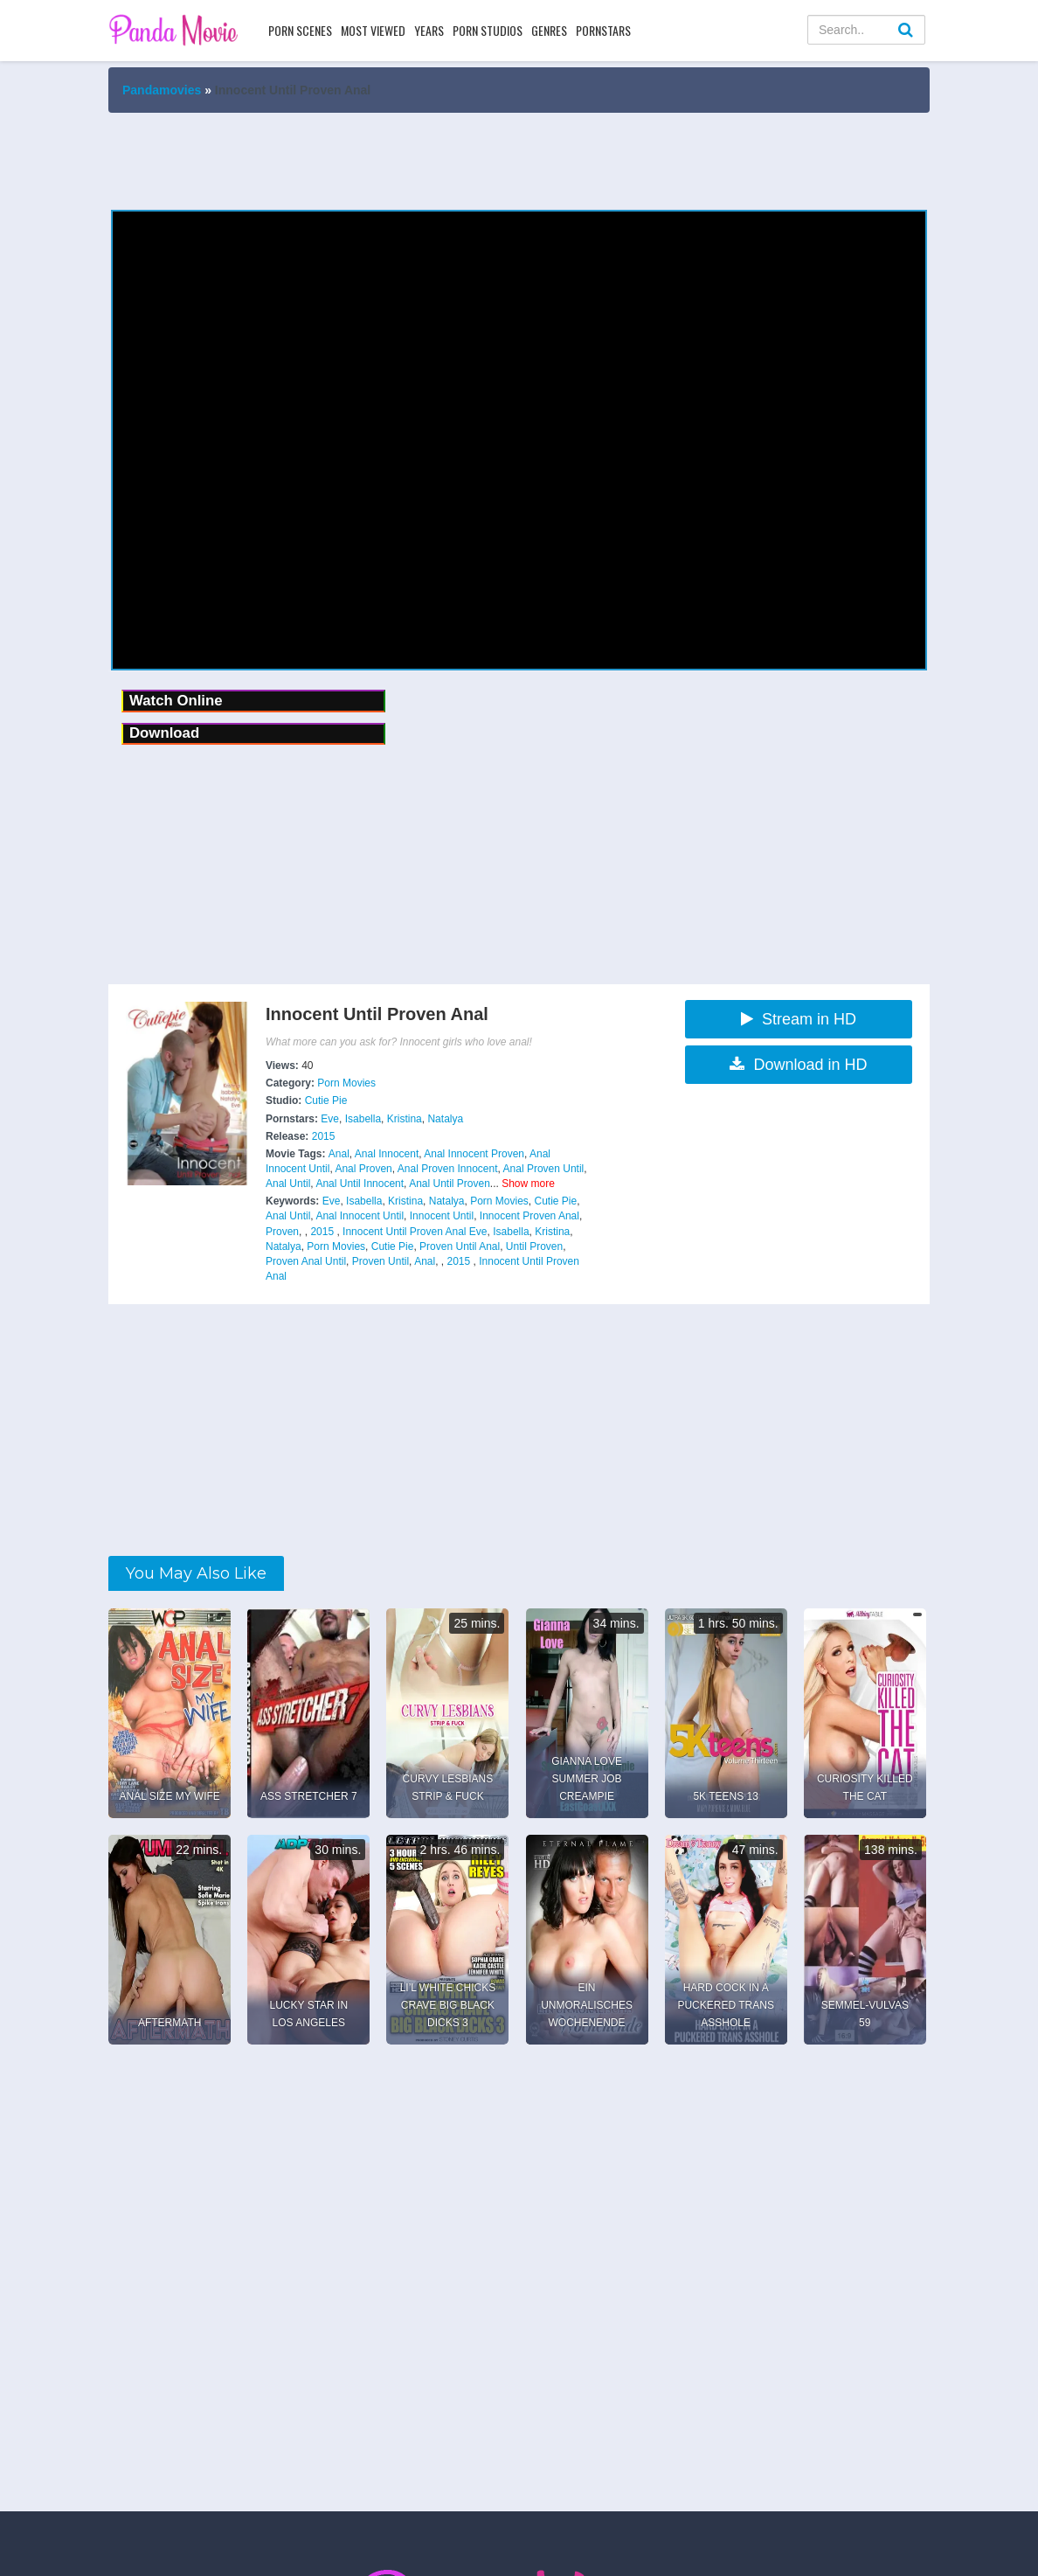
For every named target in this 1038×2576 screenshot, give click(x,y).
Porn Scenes (300, 30)
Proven (282, 1232)
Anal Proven (363, 1169)
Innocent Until (442, 1216)
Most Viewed (373, 30)
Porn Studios (487, 30)
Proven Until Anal (459, 1246)
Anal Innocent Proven (474, 1154)
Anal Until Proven (449, 1183)
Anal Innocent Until (359, 1216)
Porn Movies (346, 1083)
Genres (549, 30)
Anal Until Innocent (359, 1183)
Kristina (404, 1119)
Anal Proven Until (544, 1169)
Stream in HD (798, 1019)
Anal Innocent (387, 1154)
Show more (528, 1183)
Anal (339, 1154)
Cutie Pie (326, 1100)
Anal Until (288, 1183)
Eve (330, 1119)
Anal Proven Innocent (448, 1169)
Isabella (363, 1119)
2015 (324, 1136)
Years (429, 30)
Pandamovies (161, 90)
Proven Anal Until (306, 1261)
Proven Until (380, 1261)
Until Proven (534, 1246)
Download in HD (798, 1064)
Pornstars (603, 30)
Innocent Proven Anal (529, 1216)
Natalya (445, 1119)
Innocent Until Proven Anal (404, 1232)
